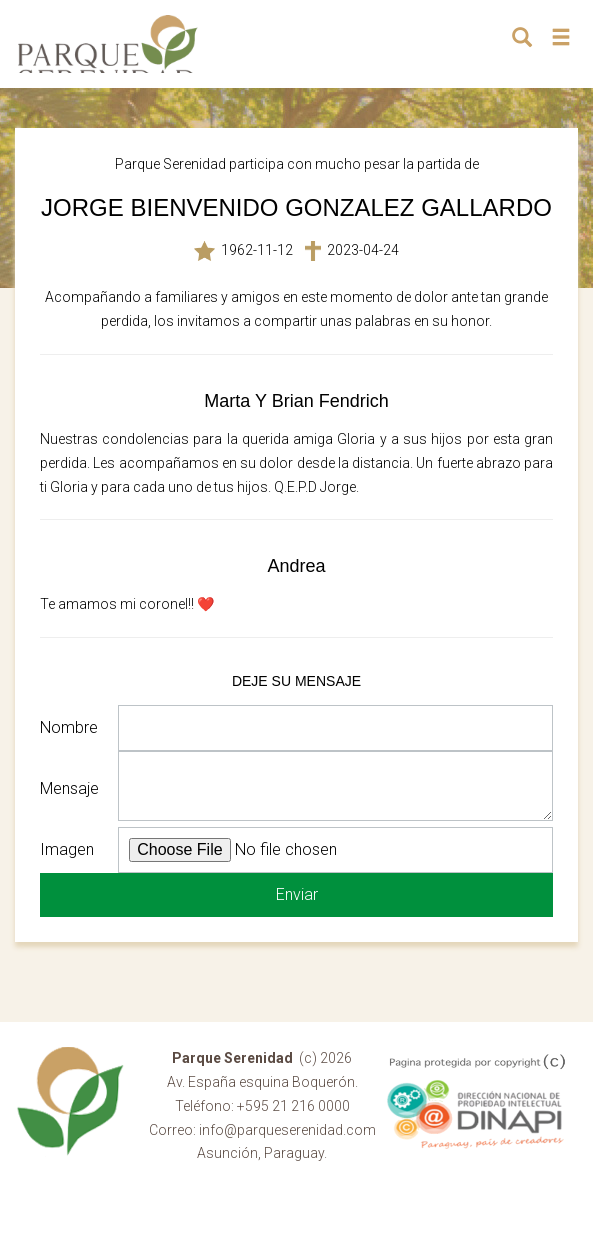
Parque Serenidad (108, 44)
